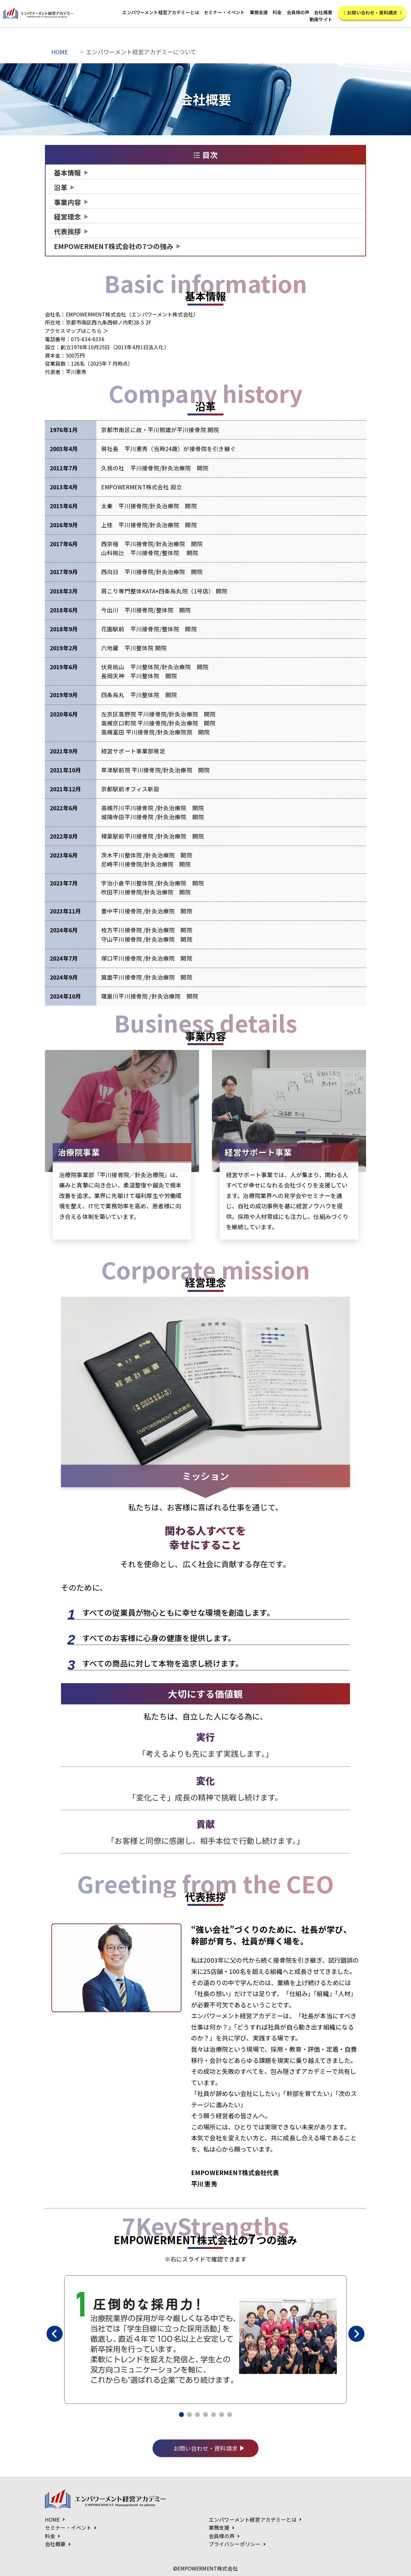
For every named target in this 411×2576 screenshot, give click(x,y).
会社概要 (323, 12)
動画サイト (321, 19)
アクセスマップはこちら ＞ (76, 330)
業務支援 (259, 12)
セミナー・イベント (224, 12)
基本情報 (67, 172)
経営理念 (67, 216)
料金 (277, 12)
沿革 (60, 187)
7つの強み (113, 246)
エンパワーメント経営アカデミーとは (160, 12)
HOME (59, 52)
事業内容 (67, 202)
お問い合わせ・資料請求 (373, 12)
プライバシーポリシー (235, 2544)
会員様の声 (298, 12)
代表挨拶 (67, 231)
